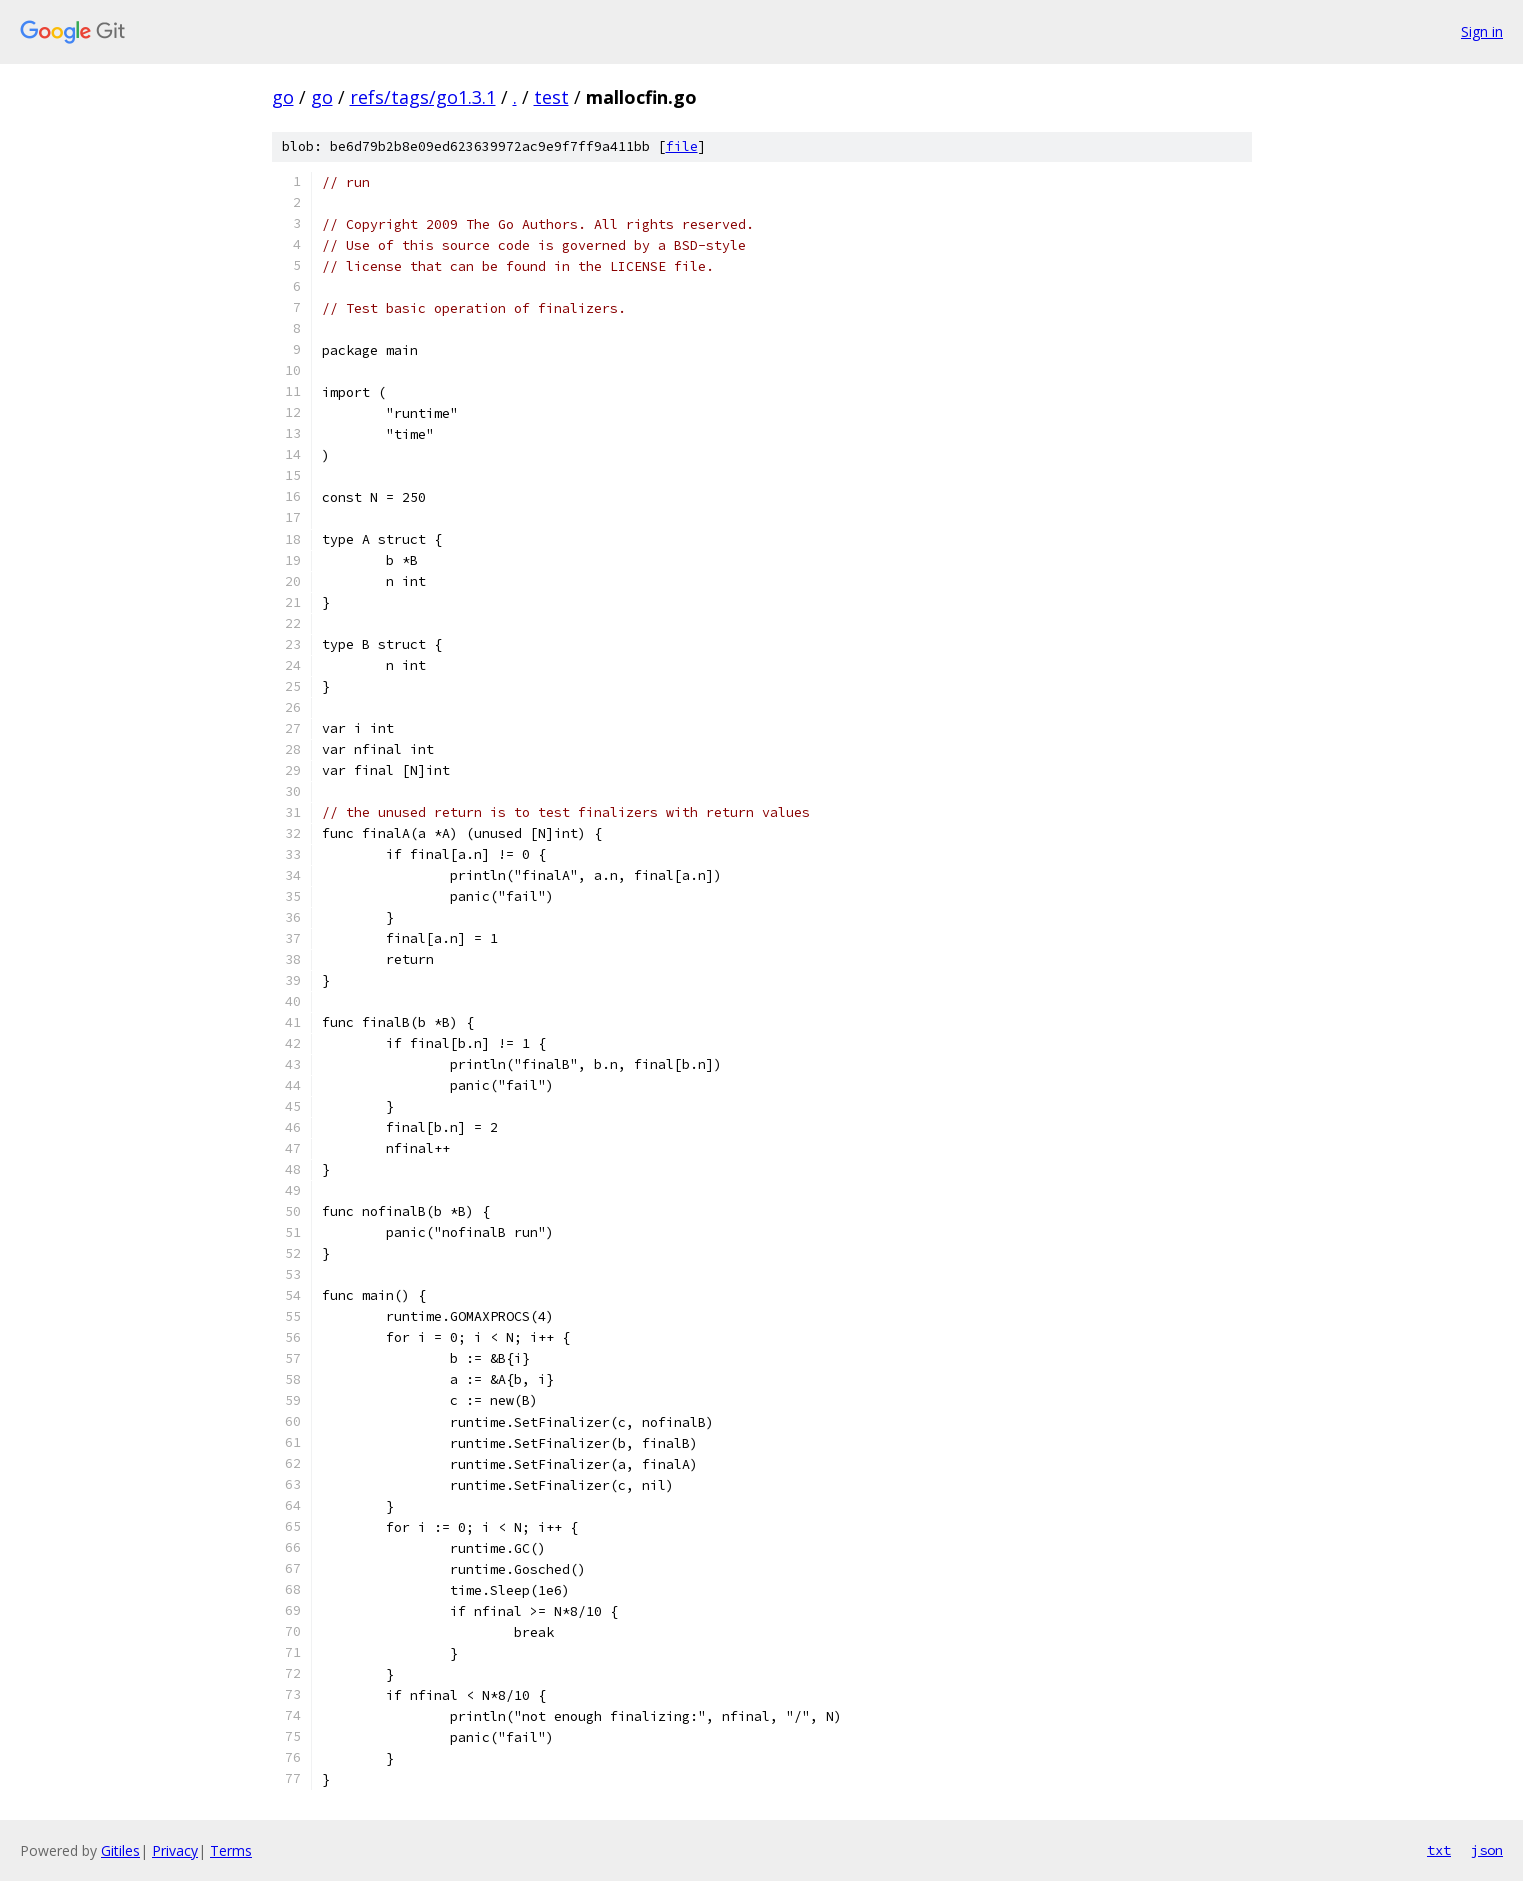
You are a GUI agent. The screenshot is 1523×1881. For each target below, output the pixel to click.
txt (1439, 1850)
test (551, 97)
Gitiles (120, 1850)
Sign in (1482, 31)
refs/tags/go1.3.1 (423, 97)
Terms (231, 1850)
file (682, 146)
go (283, 97)
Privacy (175, 1850)
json (1487, 1850)
